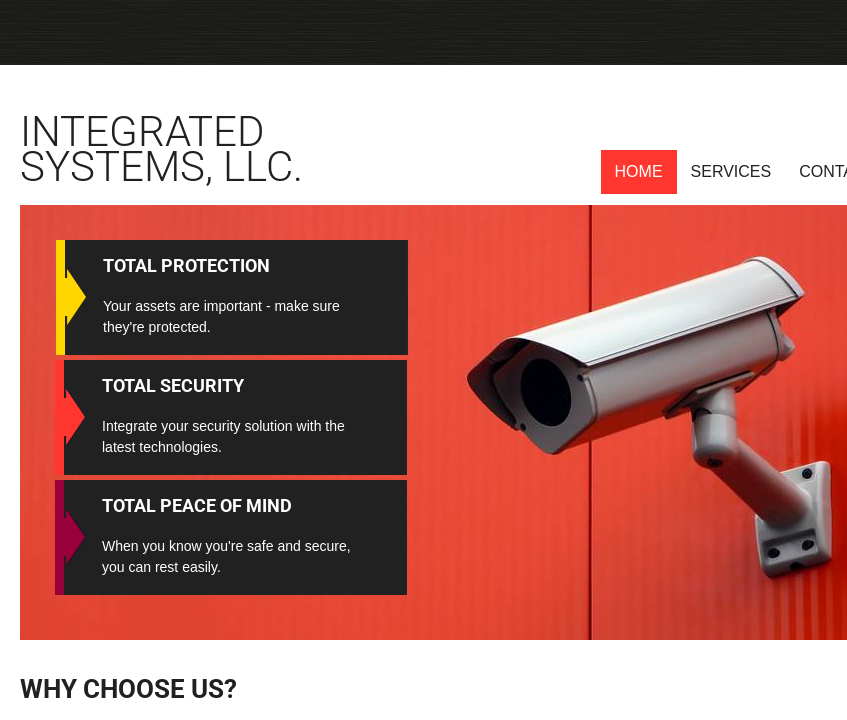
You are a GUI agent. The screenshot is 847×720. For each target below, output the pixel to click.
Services (731, 171)
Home (639, 171)
